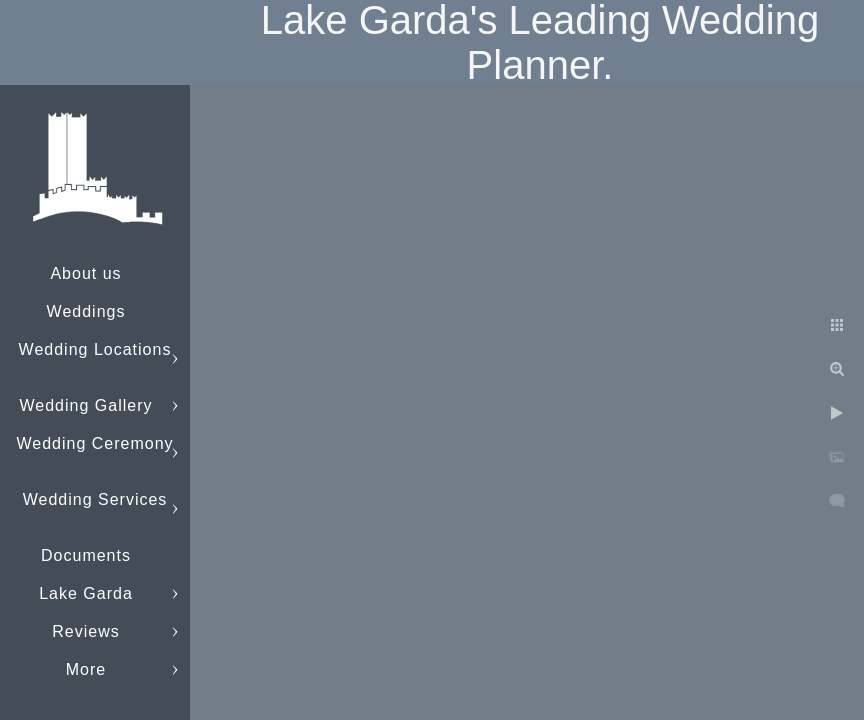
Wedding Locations (95, 349)
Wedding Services (95, 499)
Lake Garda (86, 593)
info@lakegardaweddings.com (135, 669)
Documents (86, 555)
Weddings (86, 311)
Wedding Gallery (86, 405)
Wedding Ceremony (94, 443)
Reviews (85, 631)
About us (85, 273)
